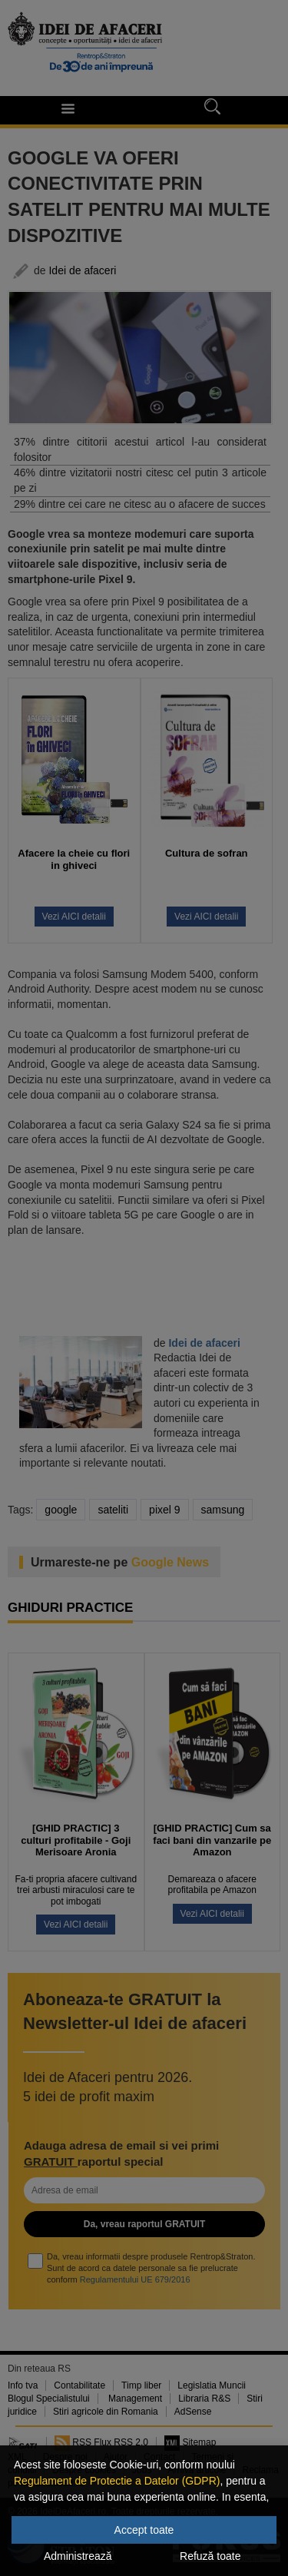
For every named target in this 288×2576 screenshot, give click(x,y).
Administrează (78, 2556)
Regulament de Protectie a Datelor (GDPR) (117, 2481)
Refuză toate (210, 2556)
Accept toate (144, 2530)
